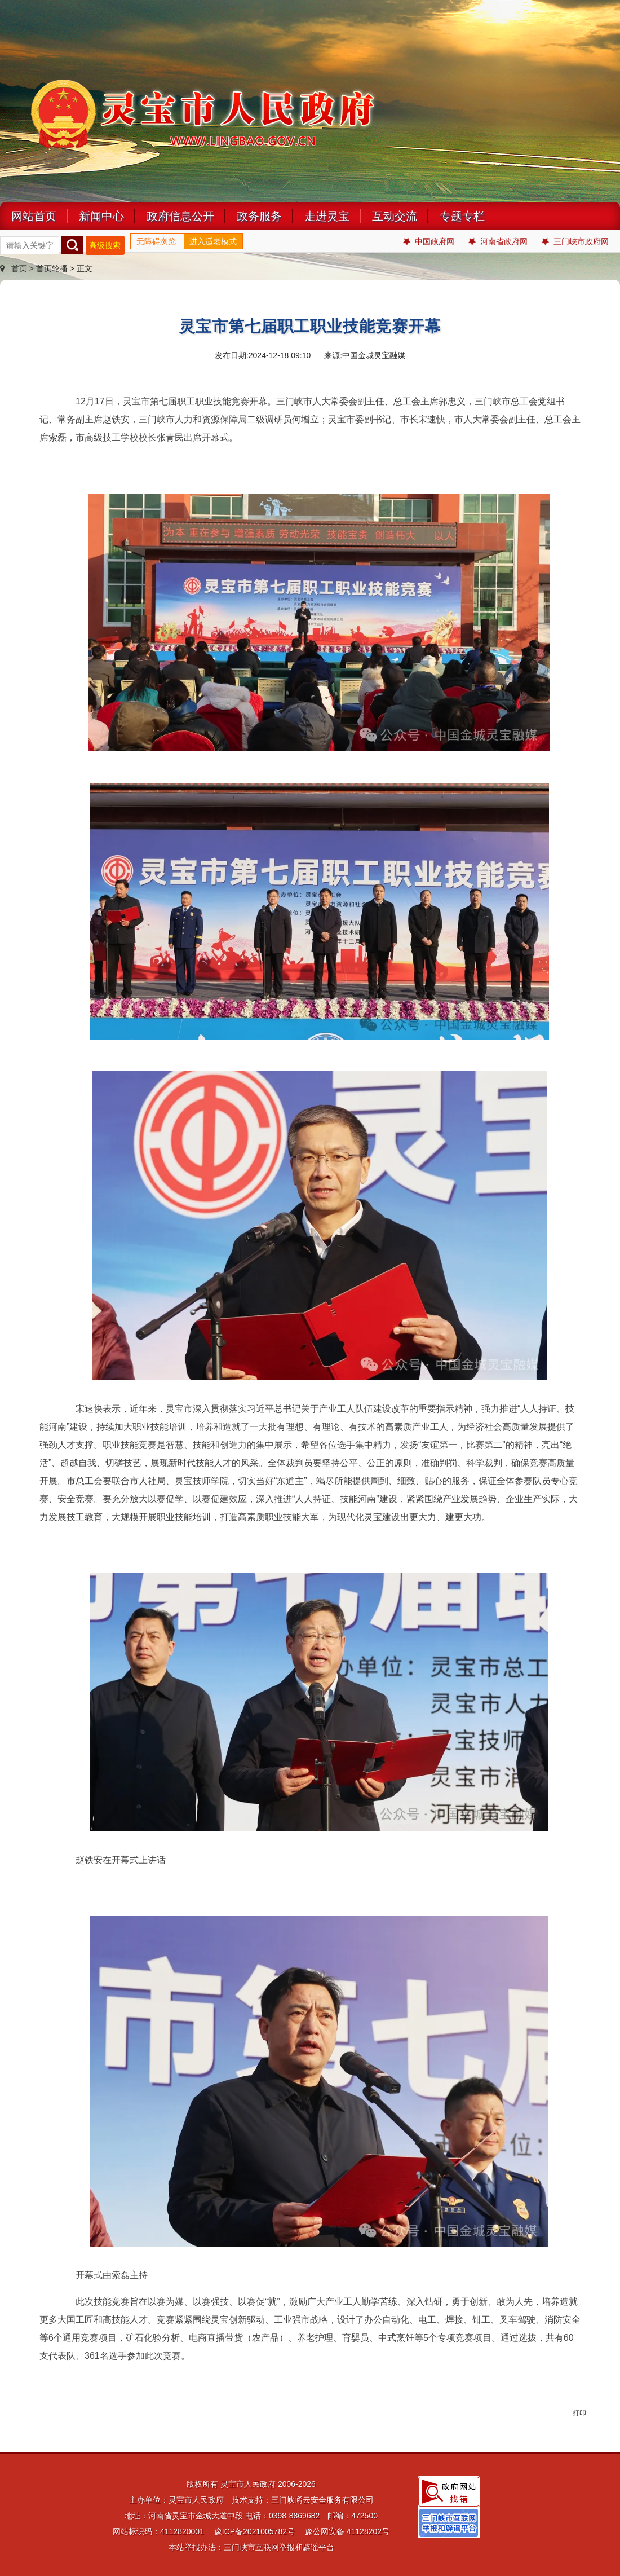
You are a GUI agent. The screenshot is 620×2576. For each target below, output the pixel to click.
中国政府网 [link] (428, 241)
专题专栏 (462, 216)
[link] (449, 2490)
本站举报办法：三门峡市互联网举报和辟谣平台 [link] (251, 2547)
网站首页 (33, 216)
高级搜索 (105, 245)
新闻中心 (101, 216)
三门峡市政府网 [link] (575, 241)
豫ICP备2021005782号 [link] (254, 2531)
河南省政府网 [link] (498, 241)
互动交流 (394, 216)
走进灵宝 (326, 216)
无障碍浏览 (156, 241)
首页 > (18, 268)
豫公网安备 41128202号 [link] (347, 2531)
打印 (579, 2413)
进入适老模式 (213, 241)
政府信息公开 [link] (180, 216)
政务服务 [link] (259, 216)
